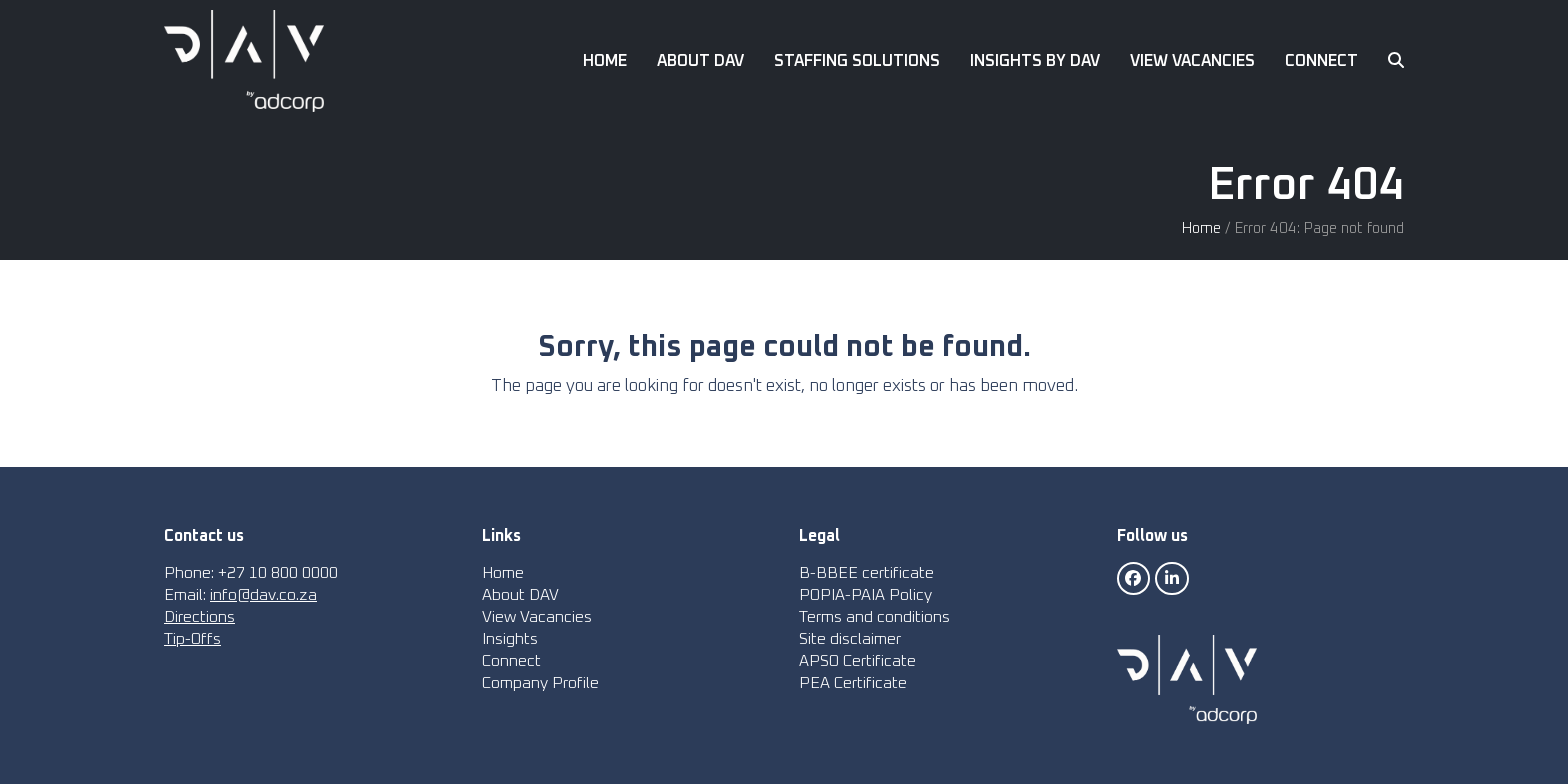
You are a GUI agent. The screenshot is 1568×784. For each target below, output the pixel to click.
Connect (511, 661)
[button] (1396, 61)
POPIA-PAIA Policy (865, 595)
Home (1201, 228)
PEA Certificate (853, 683)
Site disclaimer (850, 639)
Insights (510, 639)
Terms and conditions (874, 617)
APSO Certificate (857, 661)
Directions (199, 617)
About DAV (520, 595)
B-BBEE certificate (866, 573)
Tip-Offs (192, 639)
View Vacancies (537, 617)
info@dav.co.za (263, 595)
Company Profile (540, 683)
